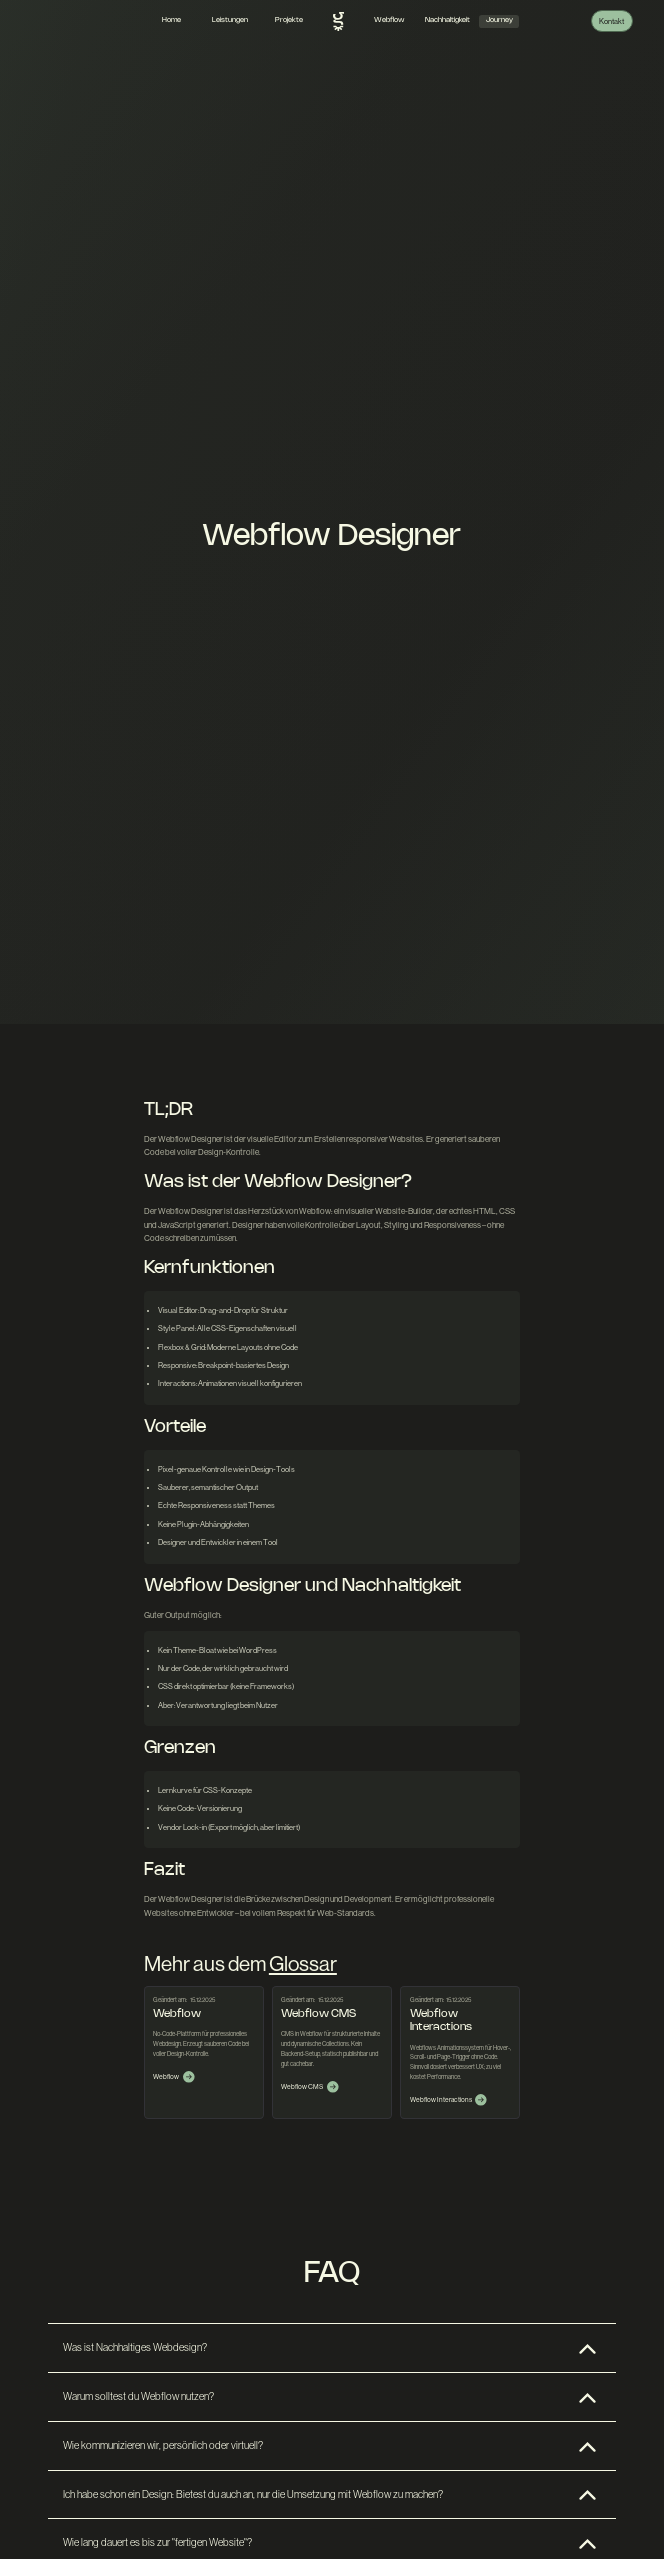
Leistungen (230, 20)
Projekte (289, 20)
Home (171, 20)
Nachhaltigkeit (447, 20)
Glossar (303, 1964)
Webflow (389, 20)
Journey (499, 20)
